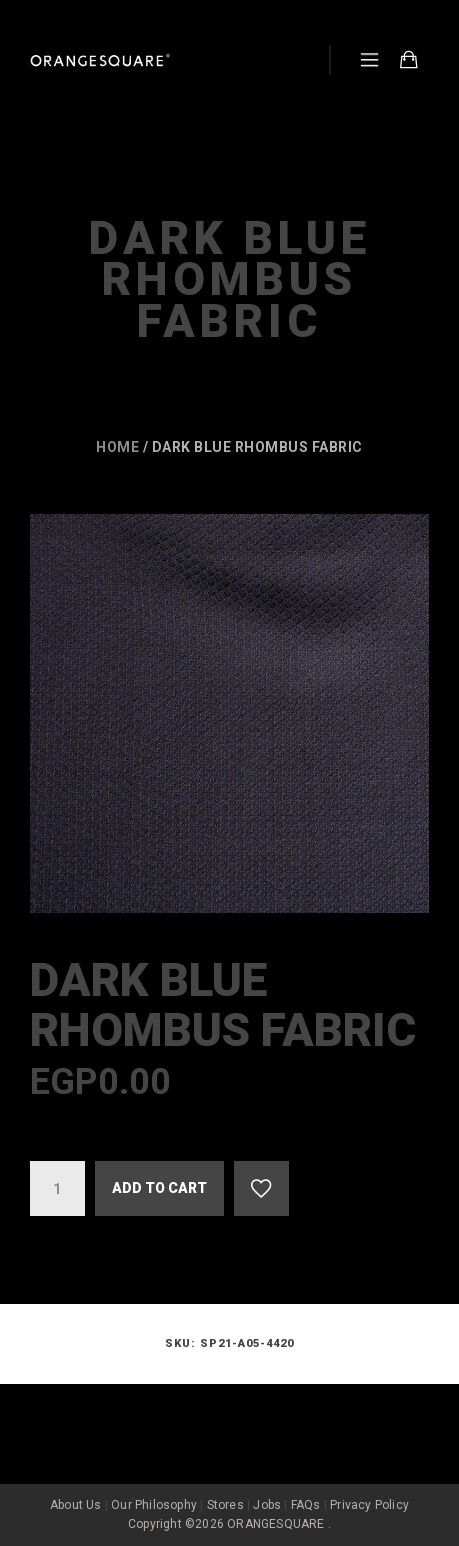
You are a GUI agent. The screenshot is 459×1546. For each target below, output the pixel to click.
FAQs (306, 1505)
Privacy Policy (369, 1505)
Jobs (267, 1505)
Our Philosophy (154, 1505)
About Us (76, 1505)
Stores (225, 1505)
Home (117, 447)
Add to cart (159, 1188)
